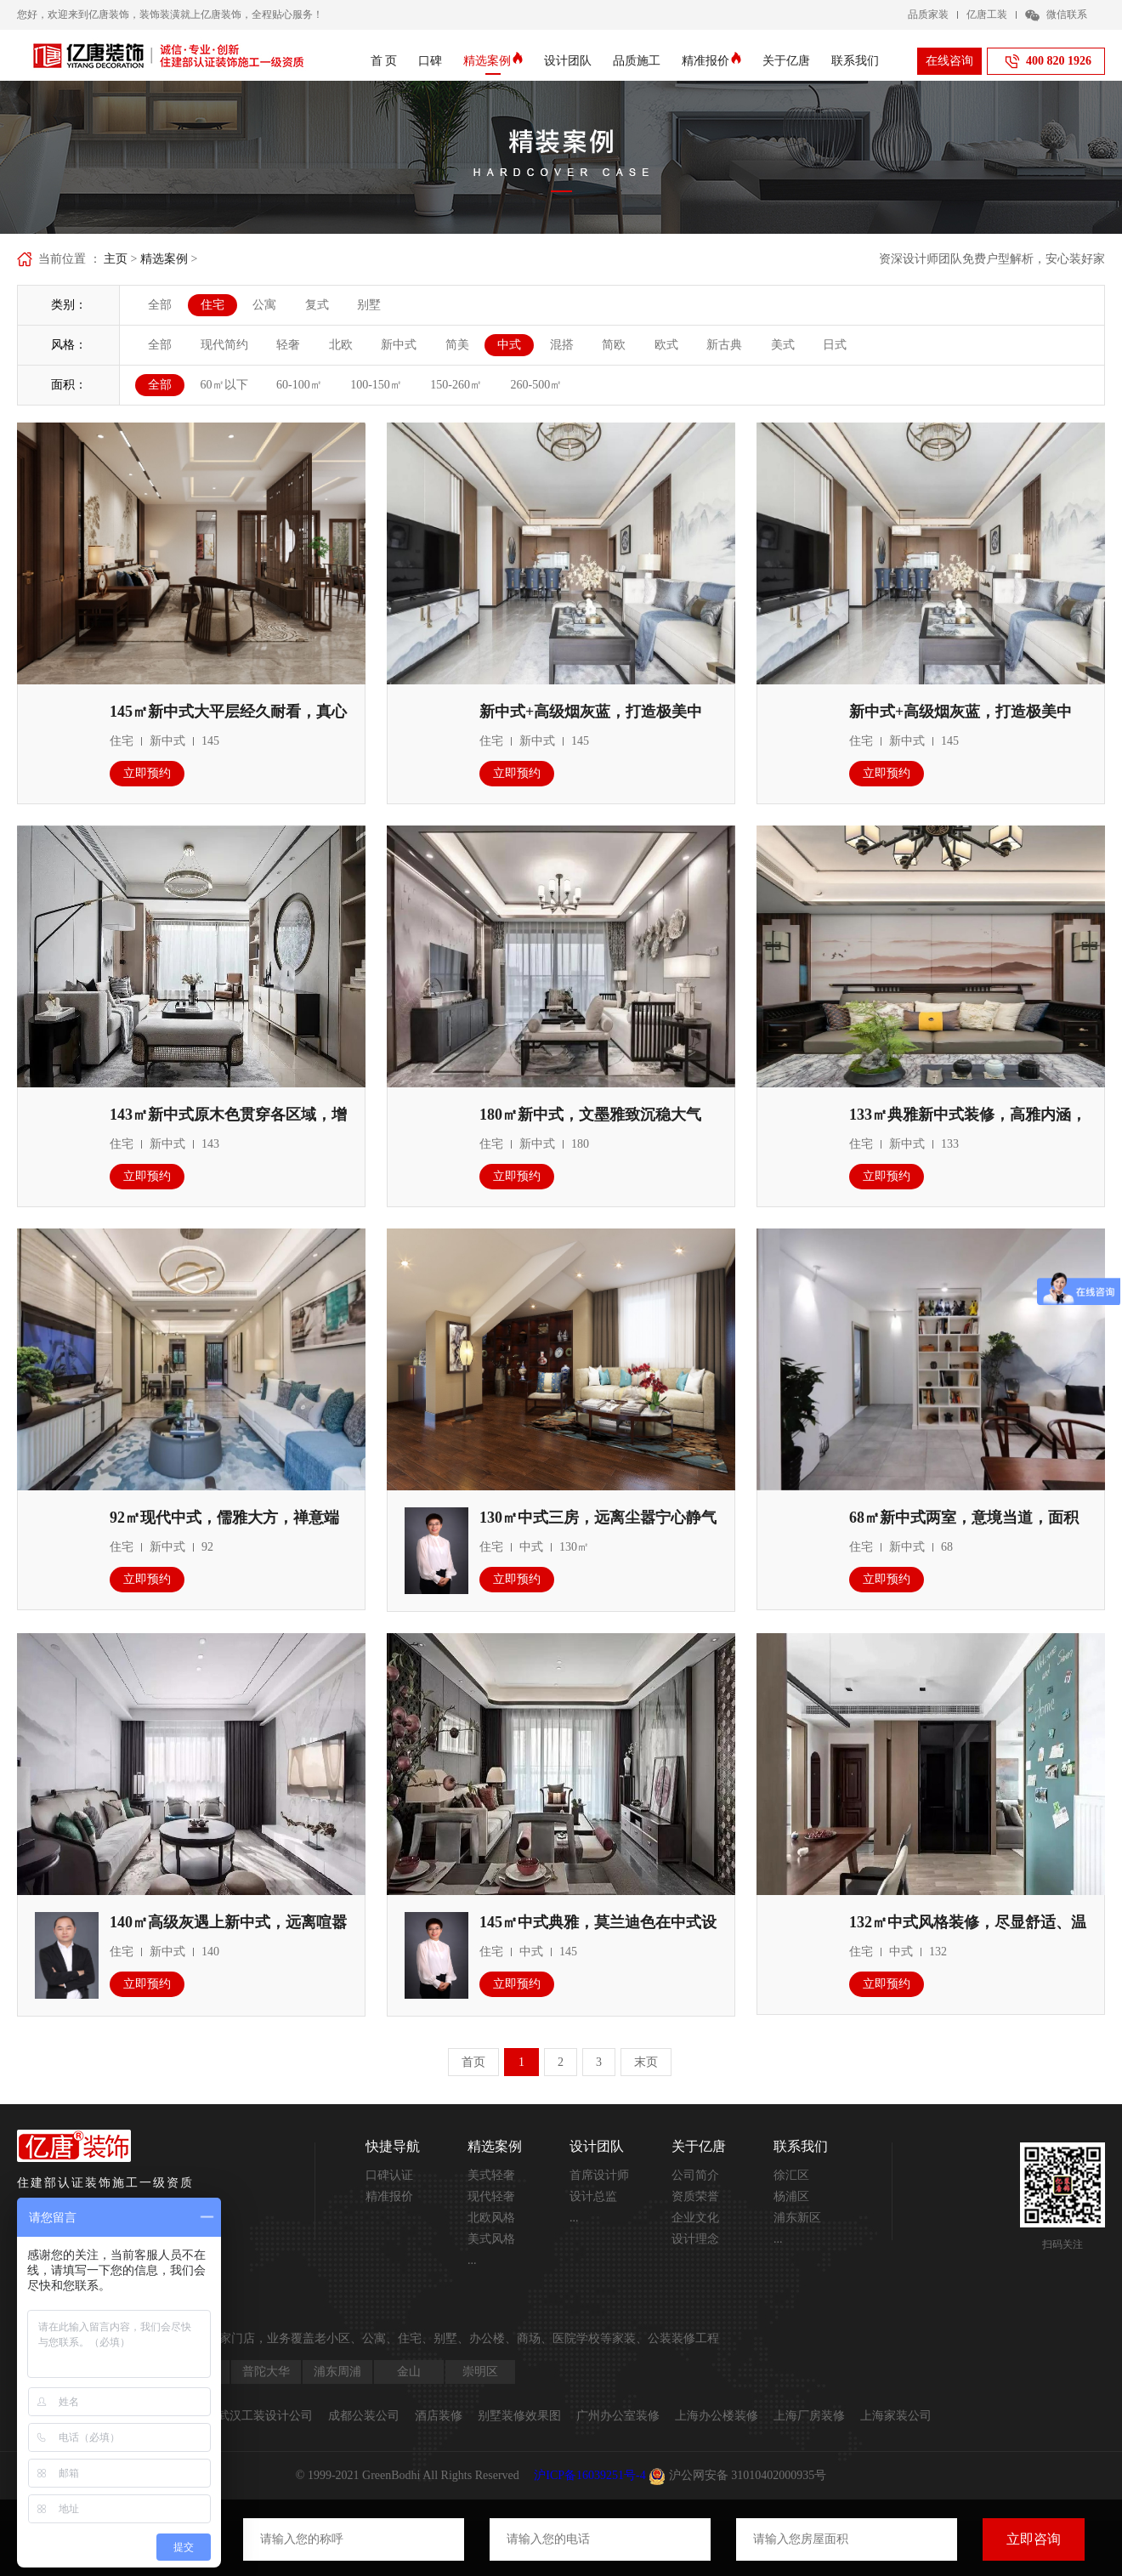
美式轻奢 (491, 2175)
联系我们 (855, 60)
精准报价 (711, 61)
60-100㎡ (299, 384)
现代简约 (224, 344)
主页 (116, 258)
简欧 (614, 344)
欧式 (666, 344)
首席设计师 (599, 2175)
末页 (646, 2062)
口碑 (430, 60)
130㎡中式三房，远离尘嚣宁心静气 (598, 1517)
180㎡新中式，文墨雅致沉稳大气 (590, 1114)
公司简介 (695, 2175)
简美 (457, 344)
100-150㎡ (376, 384)
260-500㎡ (537, 384)
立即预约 (147, 773)
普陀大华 (266, 2371)
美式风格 (491, 2239)
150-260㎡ (456, 384)
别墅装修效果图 (519, 2415)
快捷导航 (393, 2146)
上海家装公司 (896, 2415)
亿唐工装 (986, 14)
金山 (409, 2371)
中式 (509, 344)
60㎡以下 (224, 384)
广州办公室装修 (618, 2415)
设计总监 (593, 2196)
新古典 (724, 344)
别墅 (369, 304)
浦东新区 (797, 2217)
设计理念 (695, 2239)
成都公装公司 (364, 2415)
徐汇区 (791, 2175)
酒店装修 (438, 2415)
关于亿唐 (786, 60)
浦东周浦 (337, 2371)
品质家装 (928, 14)
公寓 (264, 304)
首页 (473, 2062)
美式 (783, 344)
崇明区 (480, 2371)
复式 (317, 304)
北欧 (341, 344)
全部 (160, 304)
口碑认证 (389, 2175)
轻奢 (288, 344)
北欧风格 (491, 2217)
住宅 (212, 304)
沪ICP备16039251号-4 (589, 2475)
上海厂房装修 (809, 2415)
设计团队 (568, 60)
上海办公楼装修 (716, 2415)
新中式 (398, 344)
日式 (835, 344)
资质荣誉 (695, 2196)
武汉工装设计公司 (265, 2415)
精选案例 (493, 61)
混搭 (562, 344)
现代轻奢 (491, 2196)
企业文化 (695, 2217)
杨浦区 (791, 2196)
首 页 (384, 60)
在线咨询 (949, 60)
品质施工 (636, 60)
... (472, 2260)
